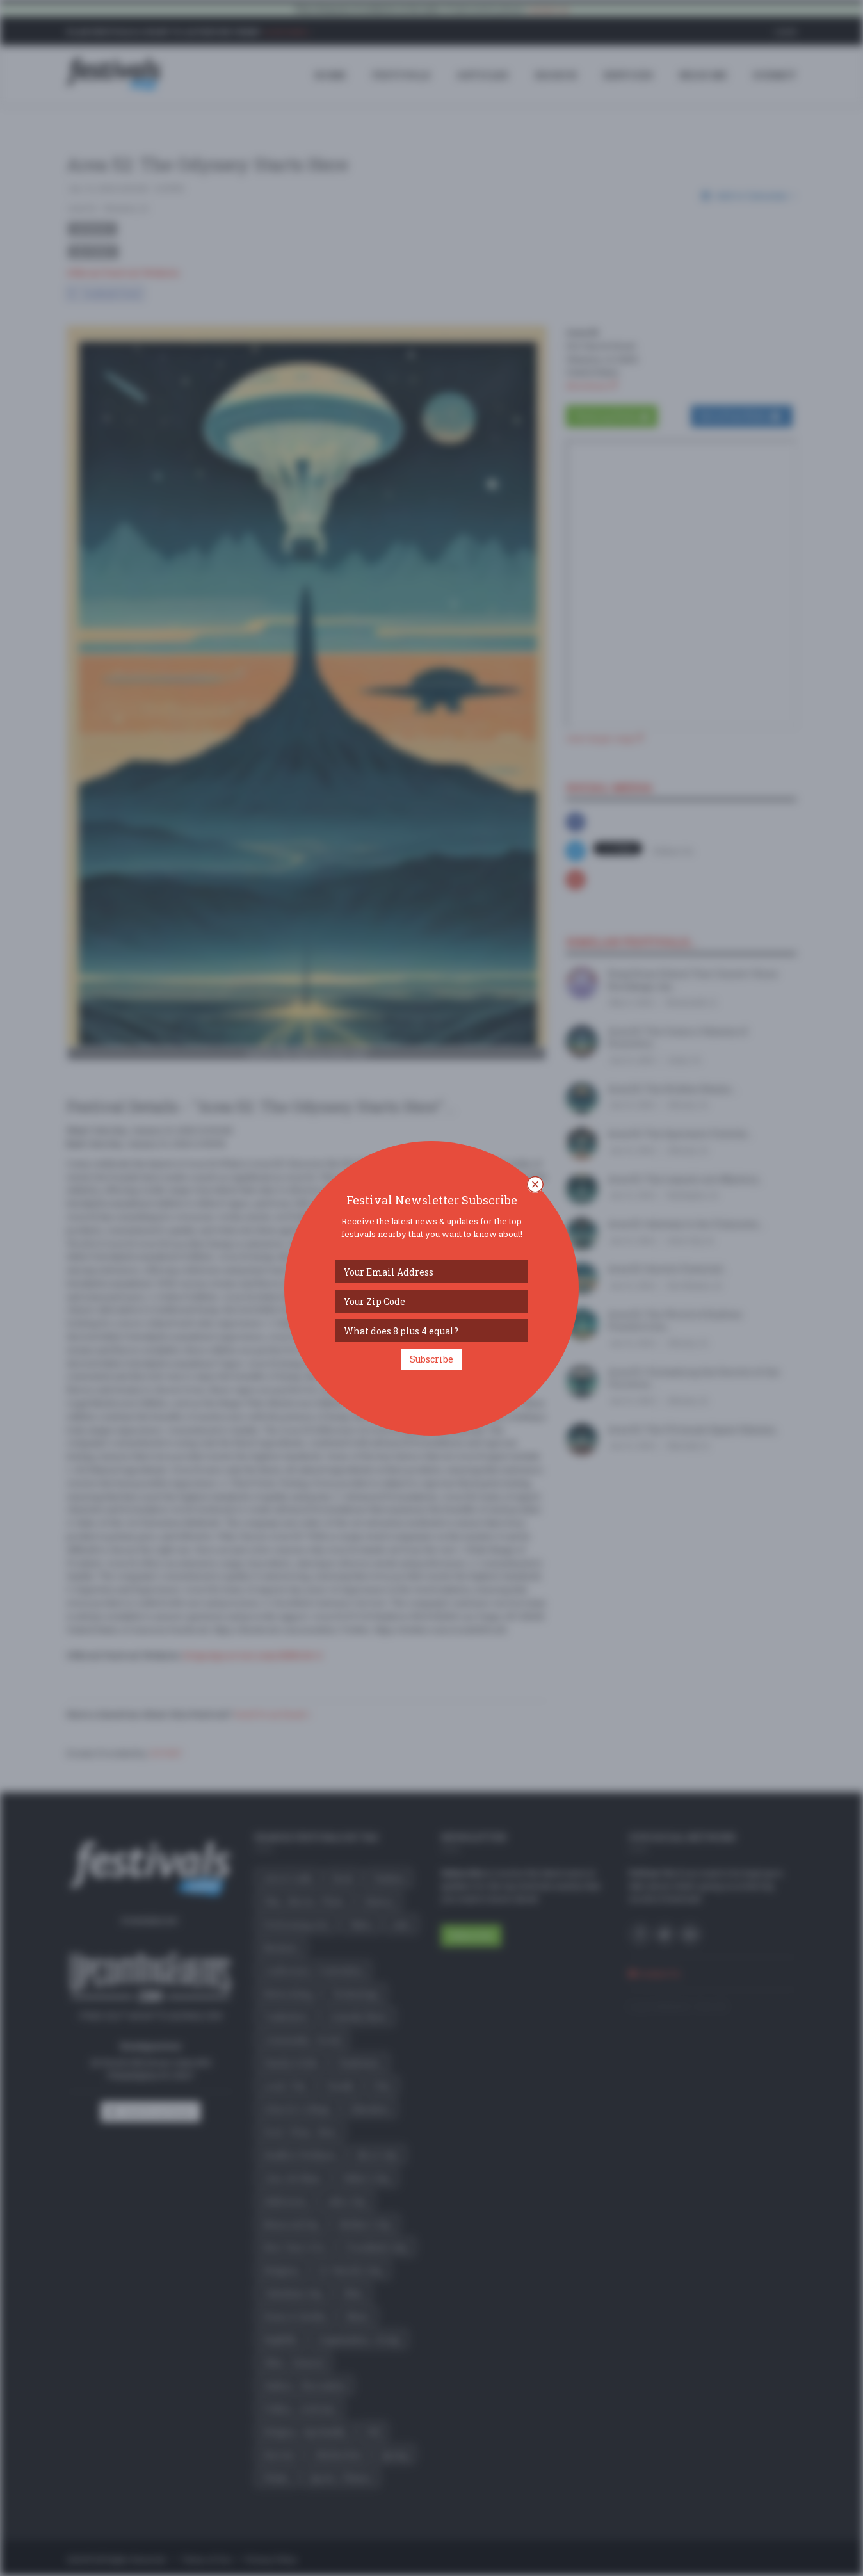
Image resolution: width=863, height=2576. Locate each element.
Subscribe (431, 1359)
